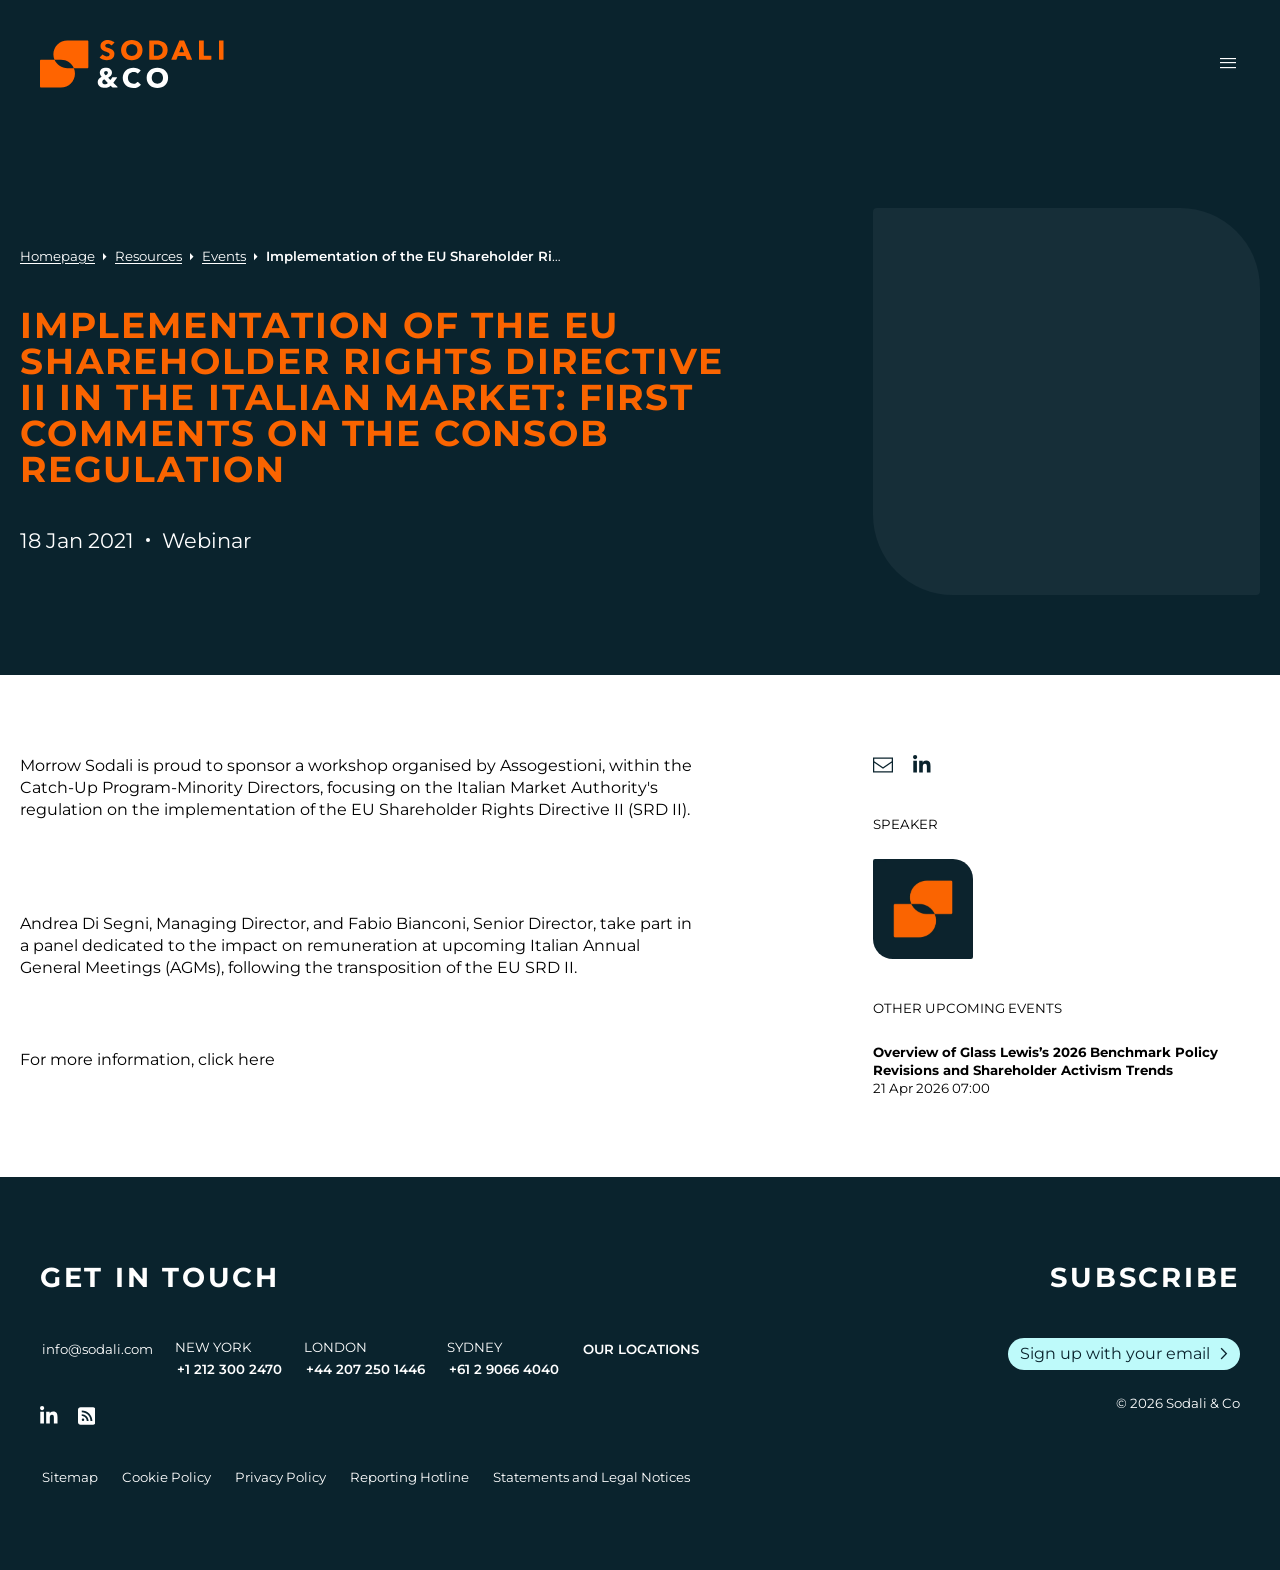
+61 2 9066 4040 (504, 1369)
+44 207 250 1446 (365, 1369)
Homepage (57, 256)
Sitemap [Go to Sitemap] (70, 1477)
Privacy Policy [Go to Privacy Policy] (280, 1477)
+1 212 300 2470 (229, 1369)
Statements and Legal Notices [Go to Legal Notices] (591, 1477)
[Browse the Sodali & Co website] (132, 64)
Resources (148, 256)
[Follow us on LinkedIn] (49, 1416)
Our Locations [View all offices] (641, 1349)
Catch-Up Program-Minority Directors (170, 787)
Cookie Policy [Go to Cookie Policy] (166, 1477)
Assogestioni (551, 765)
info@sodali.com (97, 1349)
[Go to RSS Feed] (87, 1416)
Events (224, 256)
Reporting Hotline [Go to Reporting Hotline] (409, 1477)
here (256, 1059)
